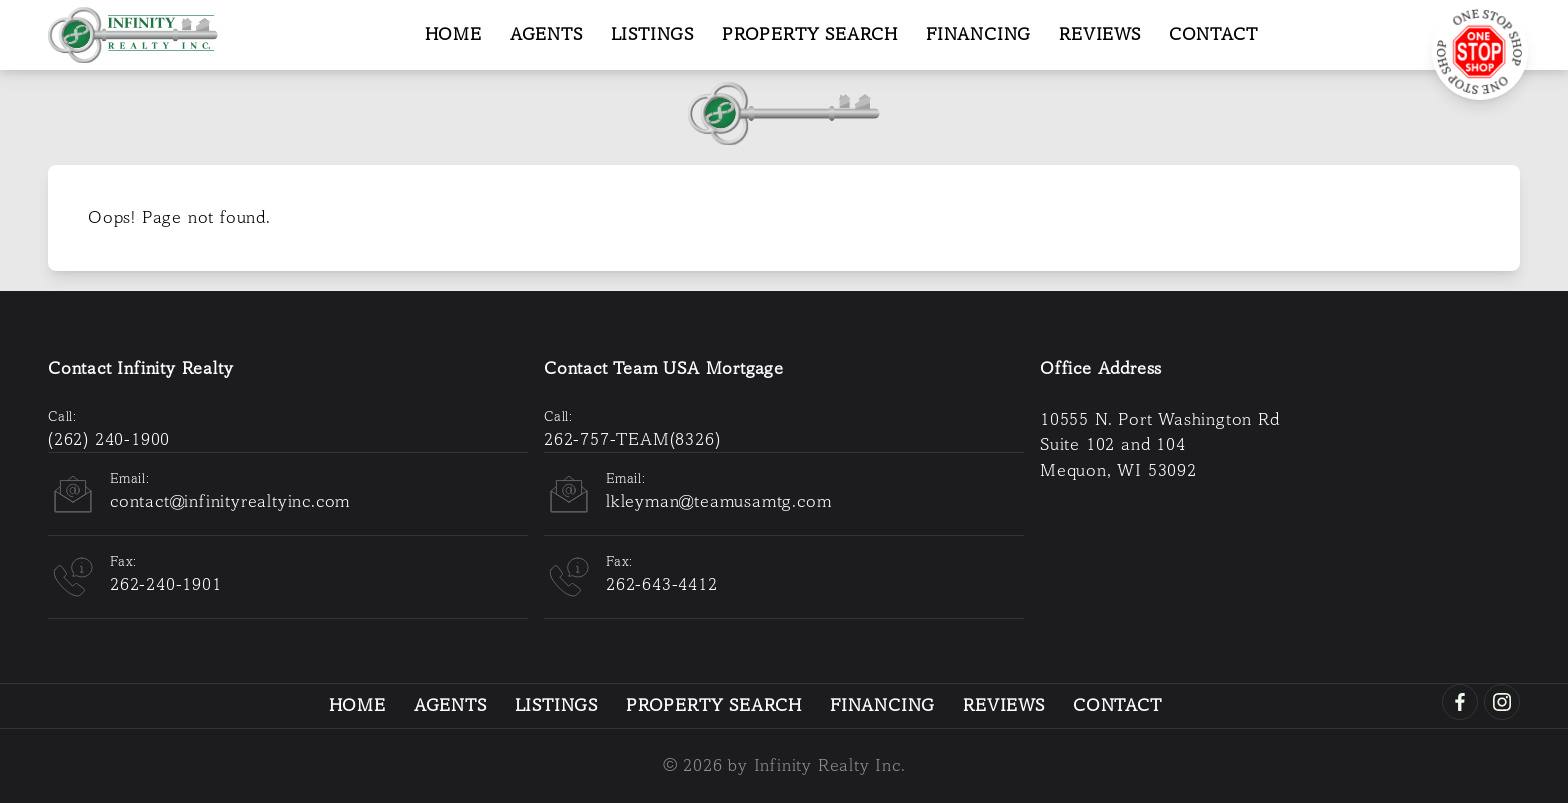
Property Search (810, 34)
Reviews (1100, 34)
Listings (652, 34)
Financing (978, 34)
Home (453, 34)
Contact (1213, 34)
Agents (546, 34)
